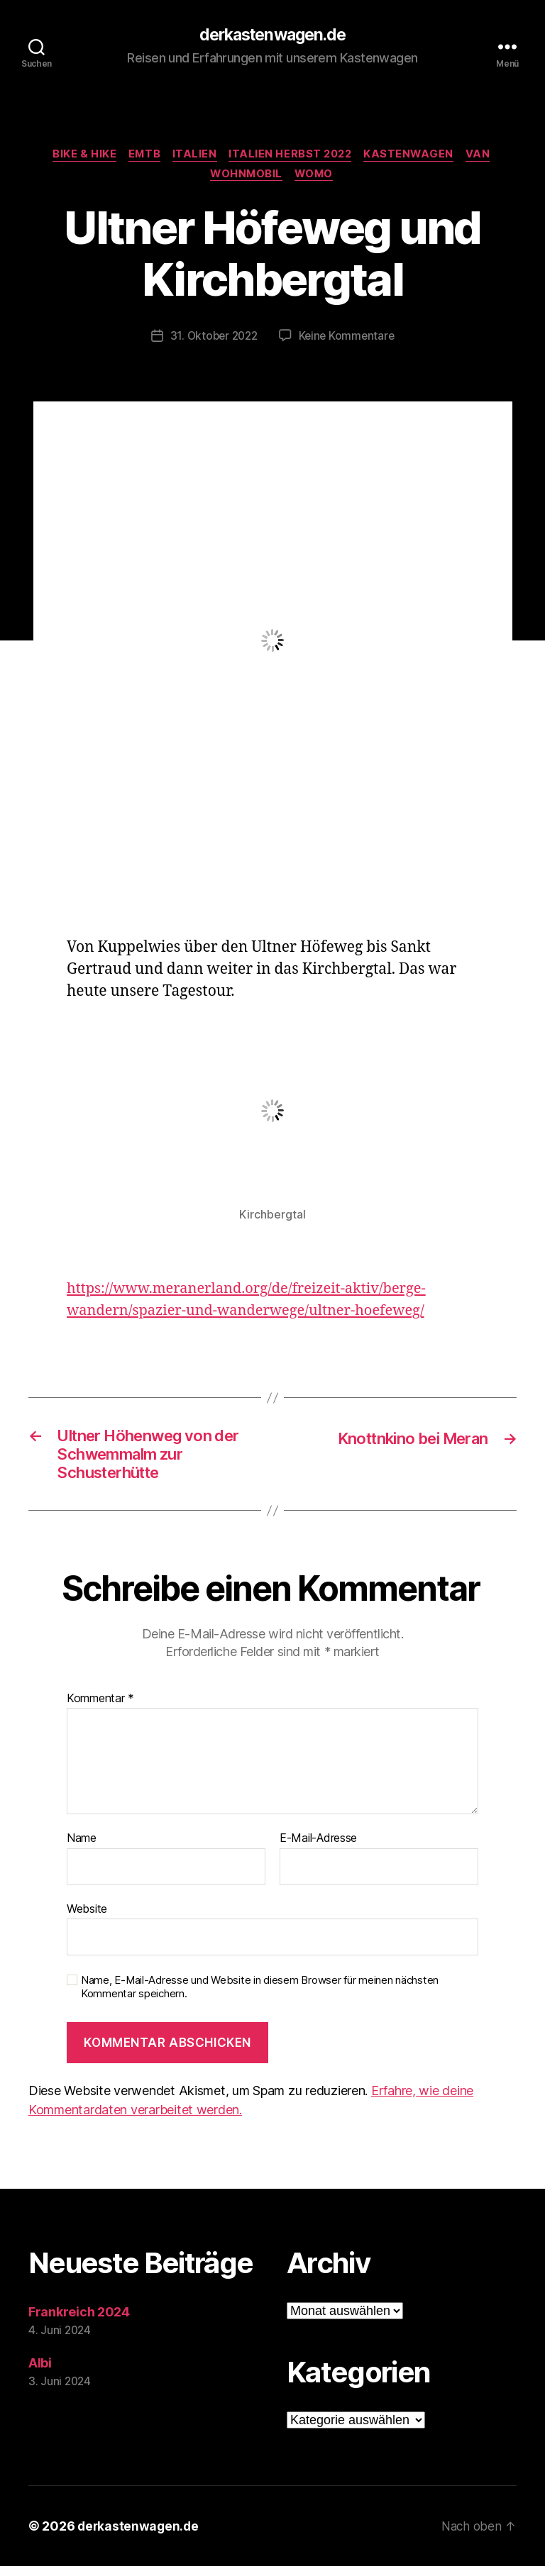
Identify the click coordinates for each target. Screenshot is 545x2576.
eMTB (140, 156)
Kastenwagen (415, 156)
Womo (316, 177)
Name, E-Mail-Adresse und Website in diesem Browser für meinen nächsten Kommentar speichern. (260, 1997)
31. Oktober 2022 (212, 339)
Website (87, 1918)
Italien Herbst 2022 (293, 156)
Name (82, 1848)
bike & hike (78, 156)
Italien (193, 156)
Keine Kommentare (348, 339)
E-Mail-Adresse (318, 1848)
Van (486, 156)
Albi (40, 2372)
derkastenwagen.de (272, 35)
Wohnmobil (245, 177)
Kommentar (100, 1707)
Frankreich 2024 (79, 2321)
